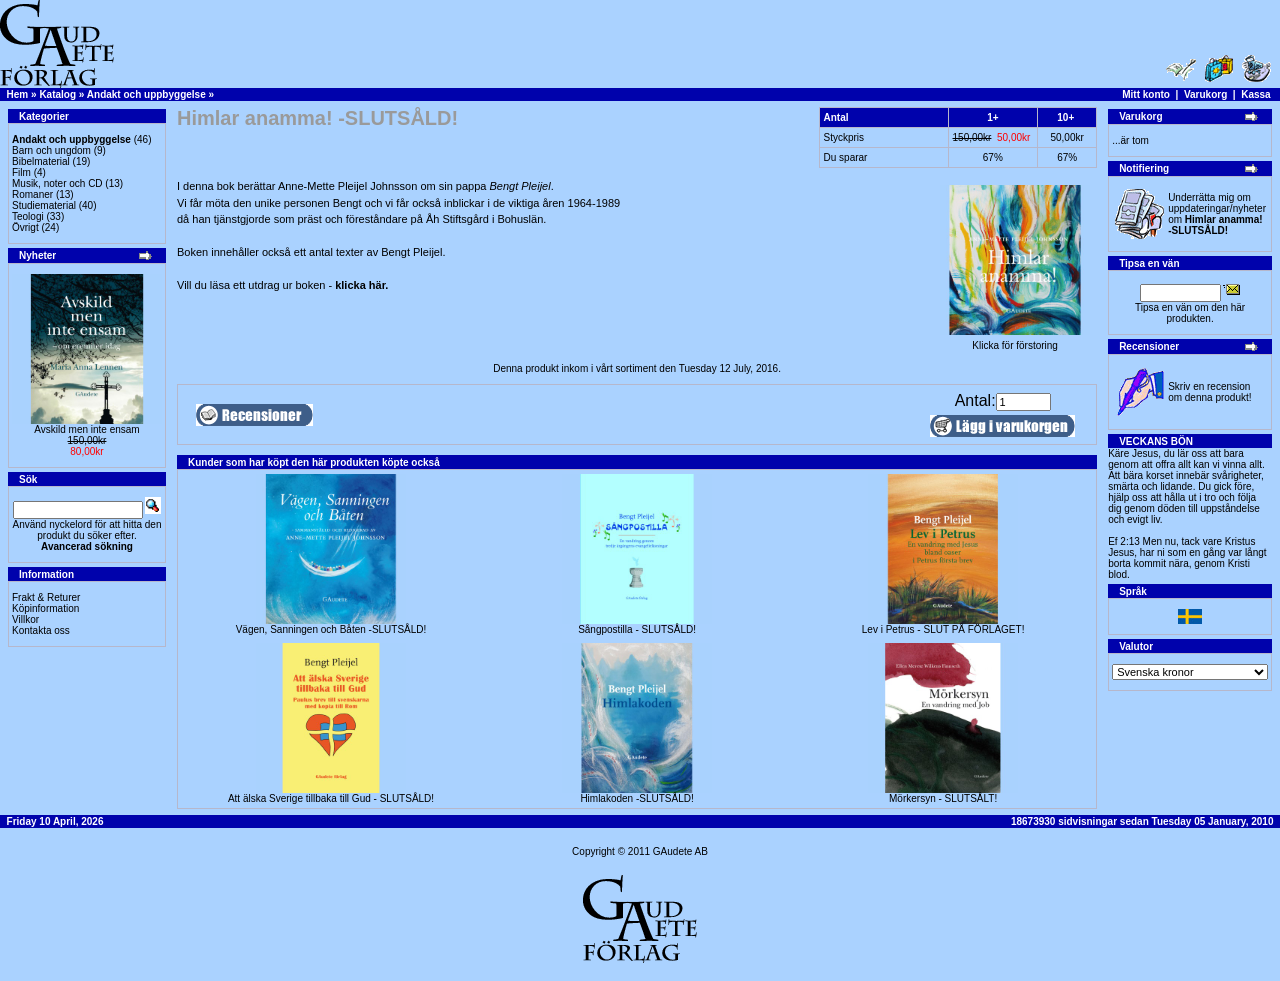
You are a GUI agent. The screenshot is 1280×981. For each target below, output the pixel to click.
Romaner (32, 194)
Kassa (1255, 94)
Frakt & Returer (46, 597)
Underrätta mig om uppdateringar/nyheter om (1217, 214)
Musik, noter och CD (57, 183)
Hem (18, 94)
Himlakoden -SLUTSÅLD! (636, 798)
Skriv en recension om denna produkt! (1209, 392)
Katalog (57, 94)
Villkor (25, 619)
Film (21, 172)
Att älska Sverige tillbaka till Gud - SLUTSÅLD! (331, 798)
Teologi (28, 216)
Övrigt (25, 227)
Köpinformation (45, 608)
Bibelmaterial (41, 161)
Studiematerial (44, 205)
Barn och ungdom (51, 150)
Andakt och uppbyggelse (146, 94)
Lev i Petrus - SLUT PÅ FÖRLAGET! (943, 629)
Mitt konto (1146, 94)
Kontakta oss (41, 630)
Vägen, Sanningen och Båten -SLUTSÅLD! (331, 629)
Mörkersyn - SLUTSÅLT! (943, 798)
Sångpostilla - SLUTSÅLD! (637, 629)
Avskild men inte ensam (86, 429)
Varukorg (1205, 94)
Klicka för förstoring (1015, 341)
